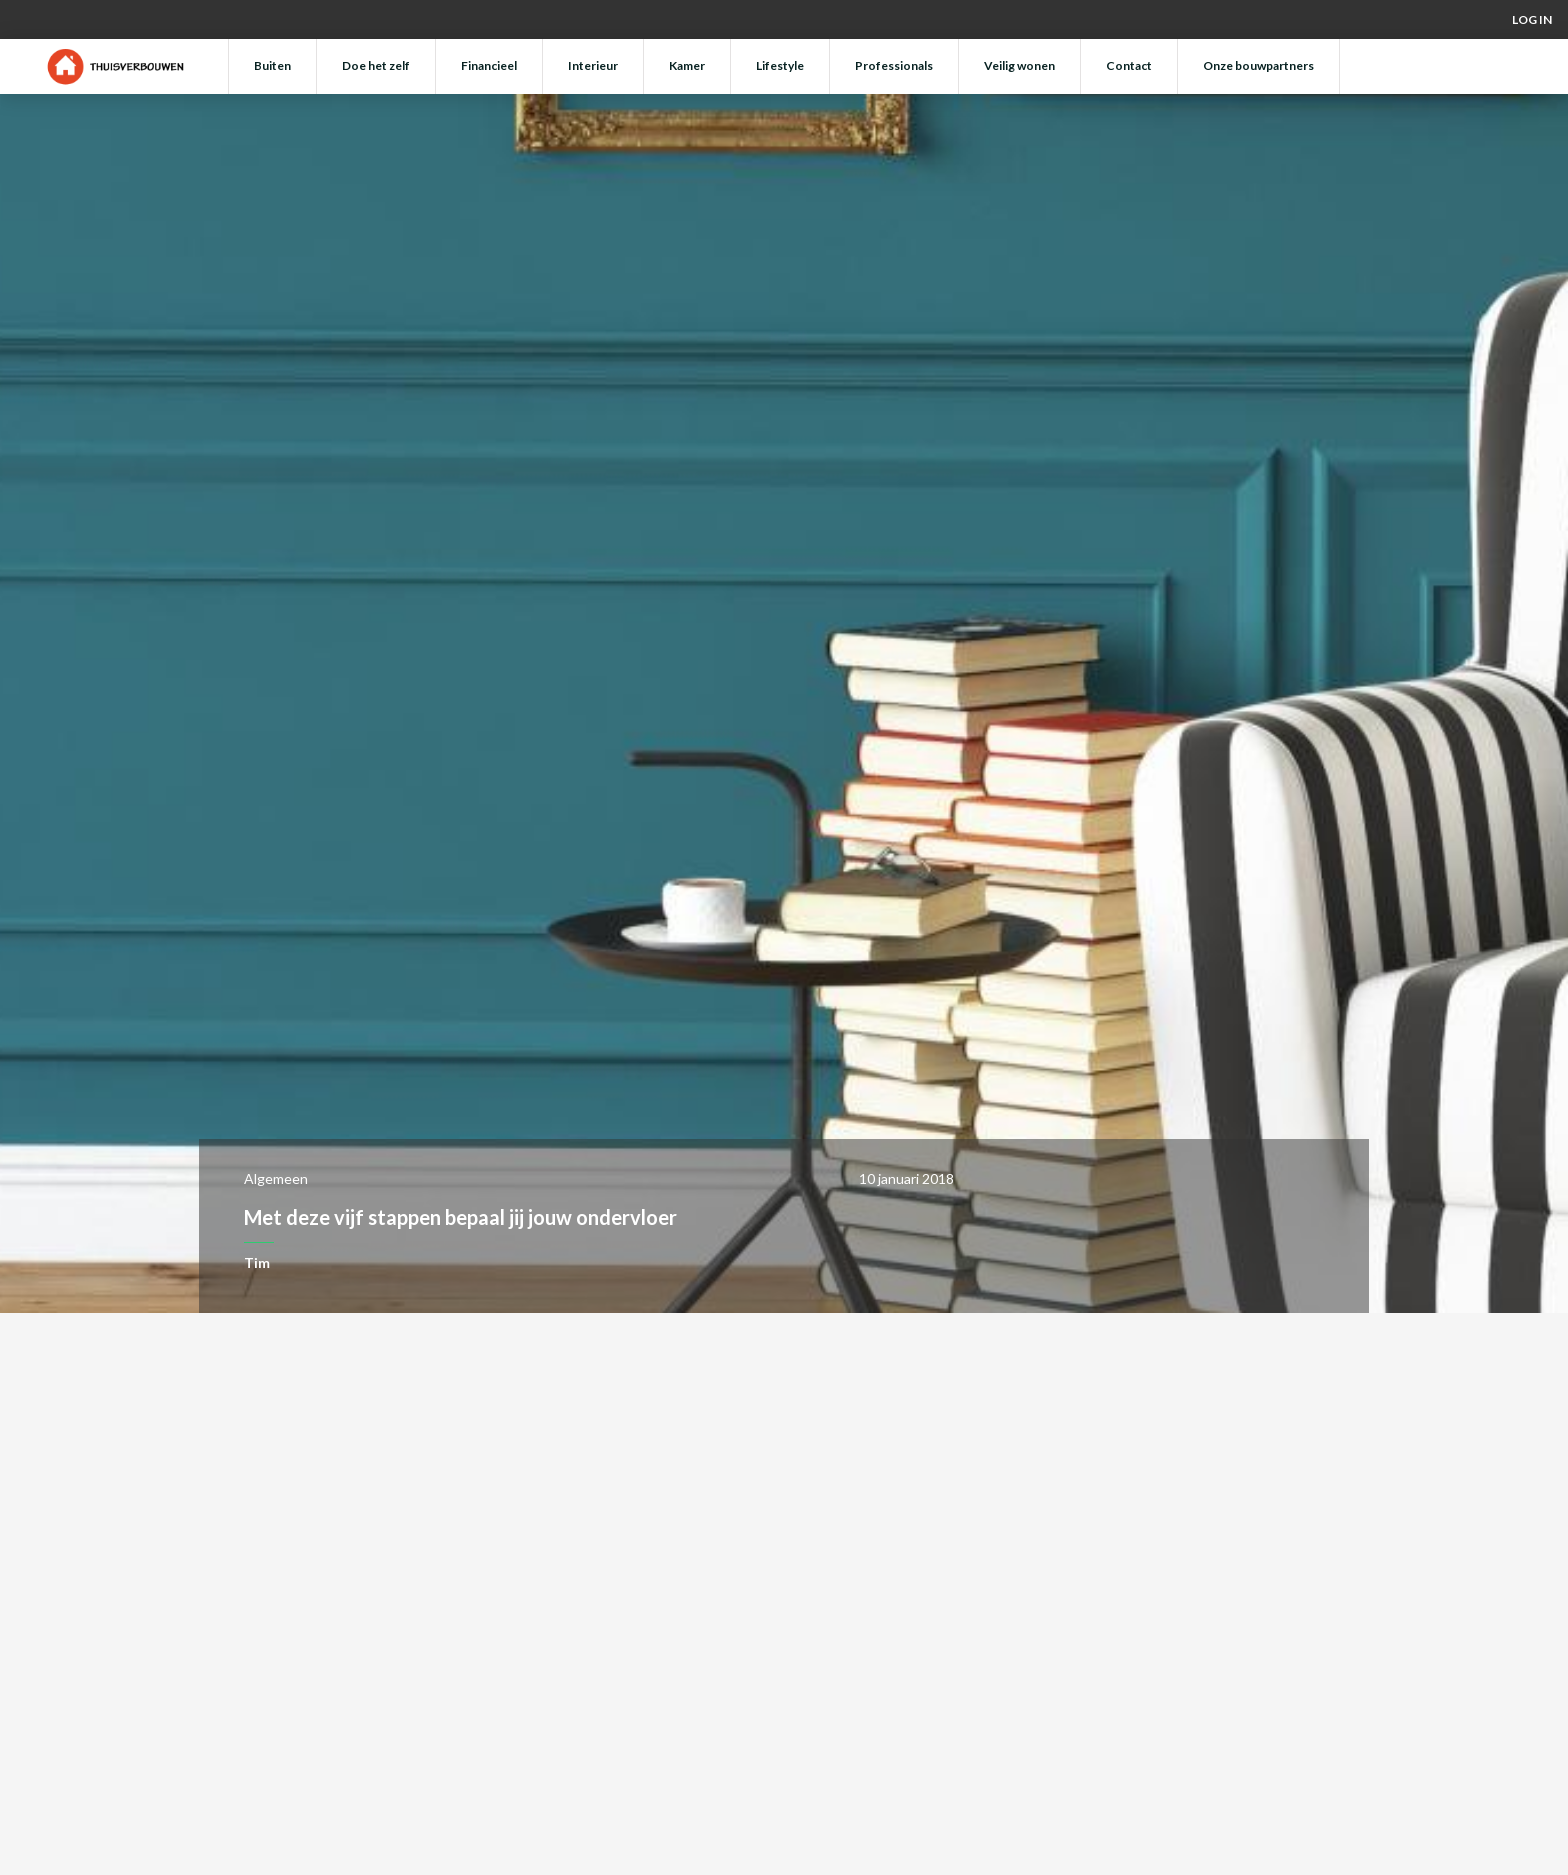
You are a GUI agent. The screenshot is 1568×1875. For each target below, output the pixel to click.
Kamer (687, 65)
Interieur (593, 65)
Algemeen (276, 1178)
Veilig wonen (1019, 65)
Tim (257, 1262)
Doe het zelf (376, 65)
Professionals (894, 65)
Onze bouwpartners (1258, 65)
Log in (1532, 19)
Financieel (489, 65)
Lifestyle (780, 65)
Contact (1129, 65)
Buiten (272, 65)
